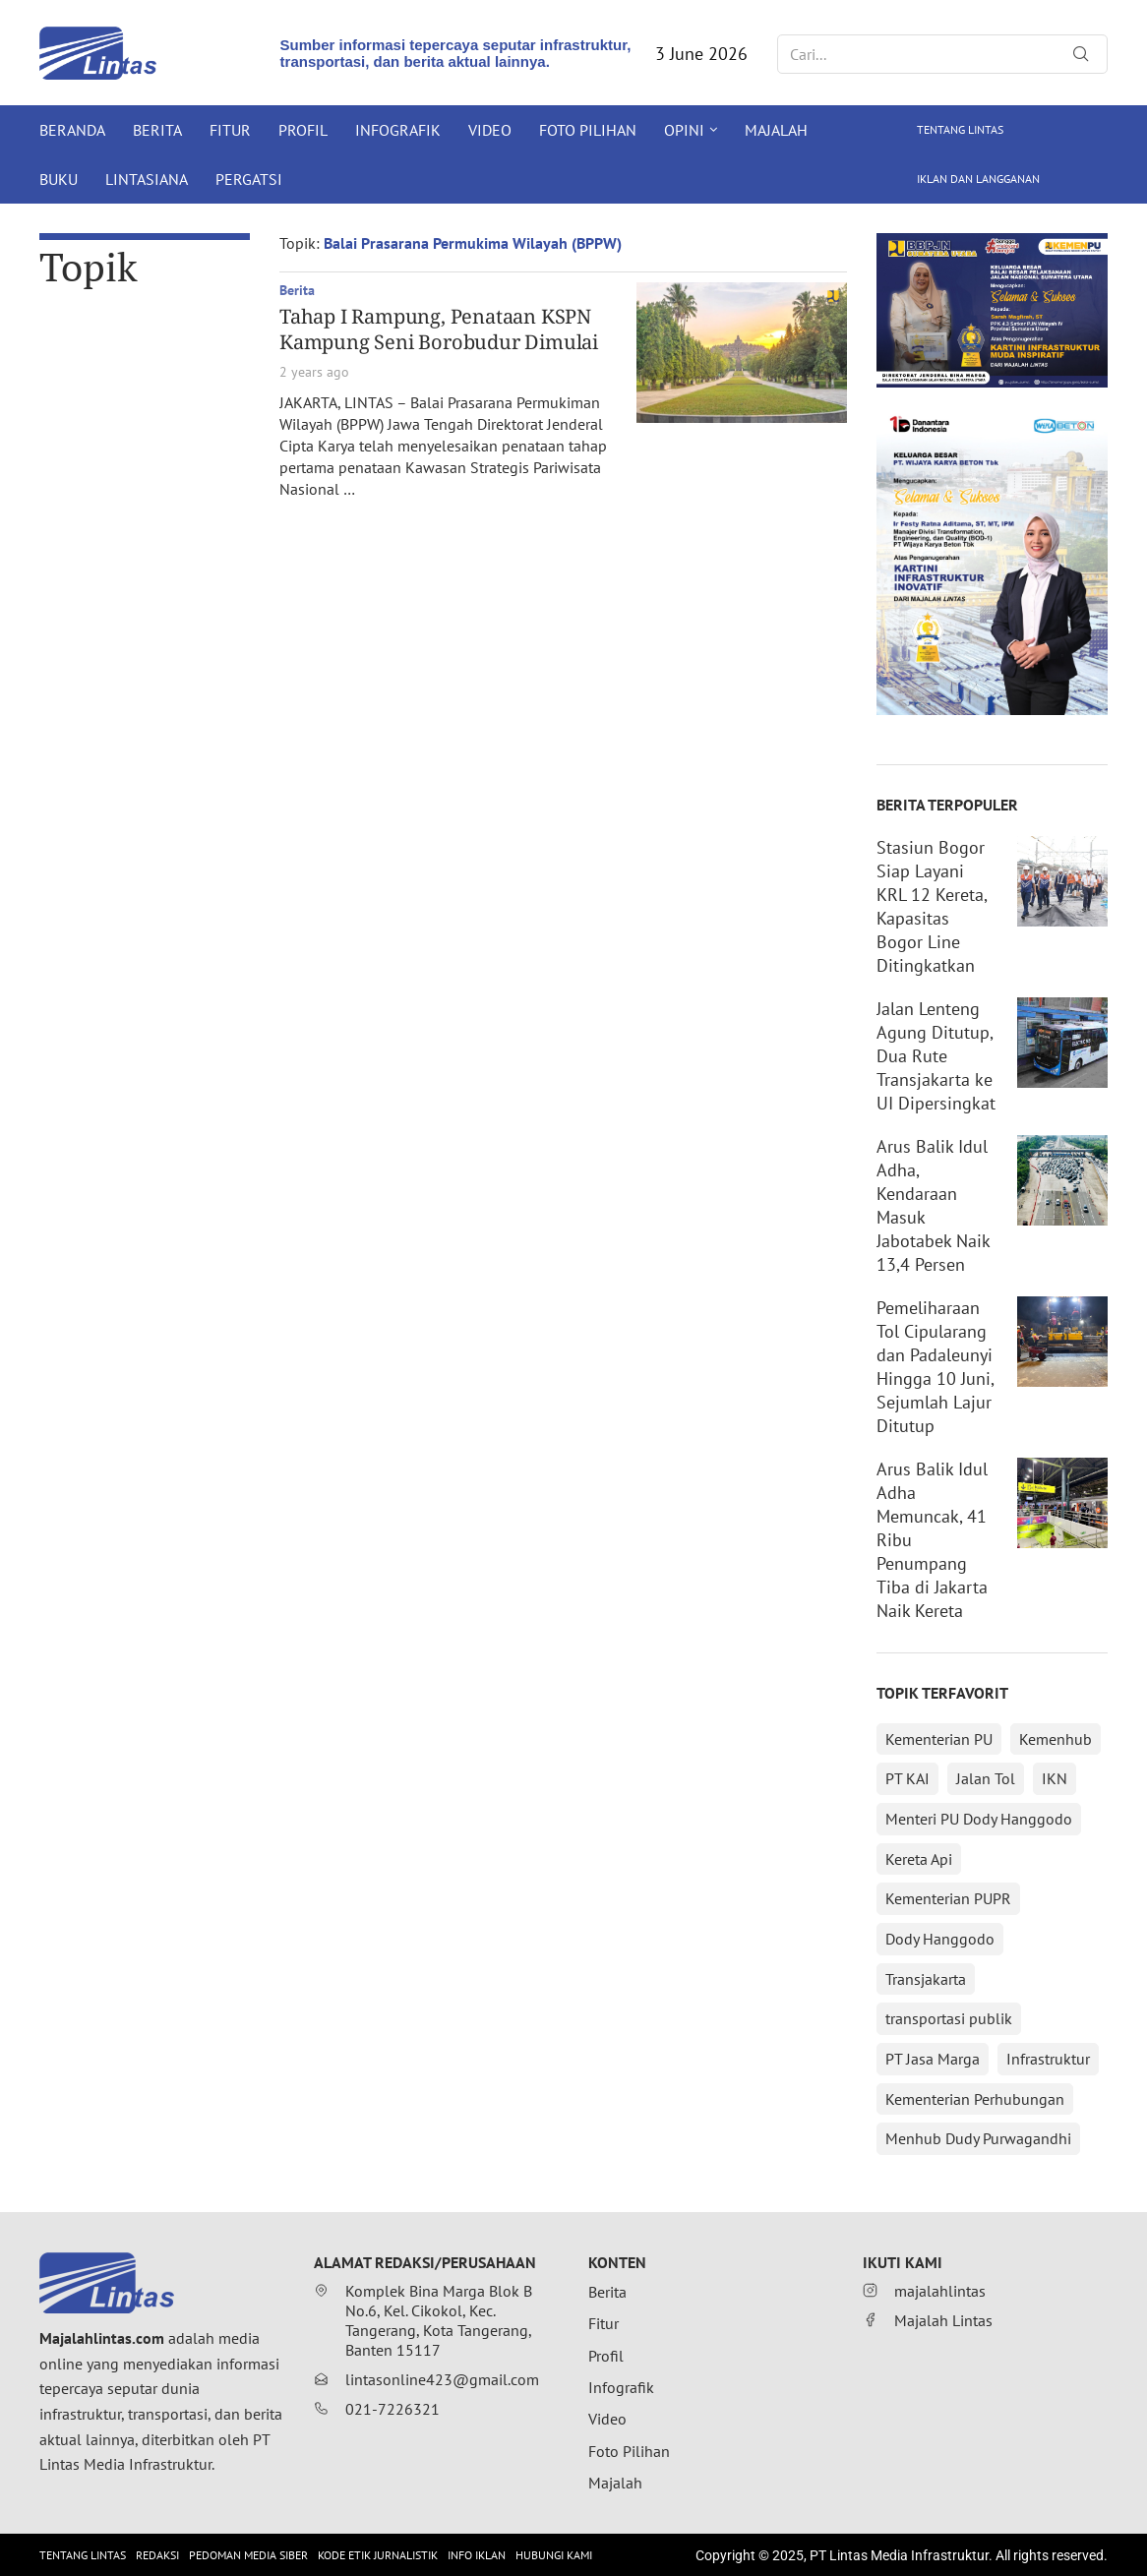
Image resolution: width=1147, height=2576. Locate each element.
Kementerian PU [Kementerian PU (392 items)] (939, 1739)
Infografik (398, 130)
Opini (684, 130)
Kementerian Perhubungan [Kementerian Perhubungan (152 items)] (974, 2099)
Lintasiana (146, 179)
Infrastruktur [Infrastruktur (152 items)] (1048, 2058)
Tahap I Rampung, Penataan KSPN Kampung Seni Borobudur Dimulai (438, 329)
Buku (58, 179)
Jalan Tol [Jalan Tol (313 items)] (985, 1778)
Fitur (230, 130)
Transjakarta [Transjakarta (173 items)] (925, 1979)
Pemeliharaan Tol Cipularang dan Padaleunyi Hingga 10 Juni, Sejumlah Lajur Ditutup (935, 1366)
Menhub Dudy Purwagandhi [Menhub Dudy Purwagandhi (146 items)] (978, 2138)
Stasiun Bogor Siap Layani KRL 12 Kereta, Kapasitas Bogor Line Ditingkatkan (931, 906)
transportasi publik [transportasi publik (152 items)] (948, 2018)
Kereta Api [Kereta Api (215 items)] (918, 1859)
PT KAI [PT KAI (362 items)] (907, 1778)
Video (490, 130)
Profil (303, 130)
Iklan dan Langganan (978, 178)
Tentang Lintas (960, 129)
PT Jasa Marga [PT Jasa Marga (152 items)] (932, 2058)
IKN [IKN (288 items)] (1054, 1778)
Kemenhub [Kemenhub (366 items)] (1055, 1739)
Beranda (72, 130)
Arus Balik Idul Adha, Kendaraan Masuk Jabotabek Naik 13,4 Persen (933, 1205)
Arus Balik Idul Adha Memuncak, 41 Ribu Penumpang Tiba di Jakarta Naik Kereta (932, 1540)
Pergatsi (248, 179)
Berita (157, 130)
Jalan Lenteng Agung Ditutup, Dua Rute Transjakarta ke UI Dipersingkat (936, 1055)
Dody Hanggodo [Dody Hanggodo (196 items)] (940, 1938)
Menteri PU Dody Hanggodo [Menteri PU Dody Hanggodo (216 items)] (978, 1818)
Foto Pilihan (587, 130)
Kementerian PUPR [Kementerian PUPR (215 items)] (948, 1898)
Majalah (776, 130)
